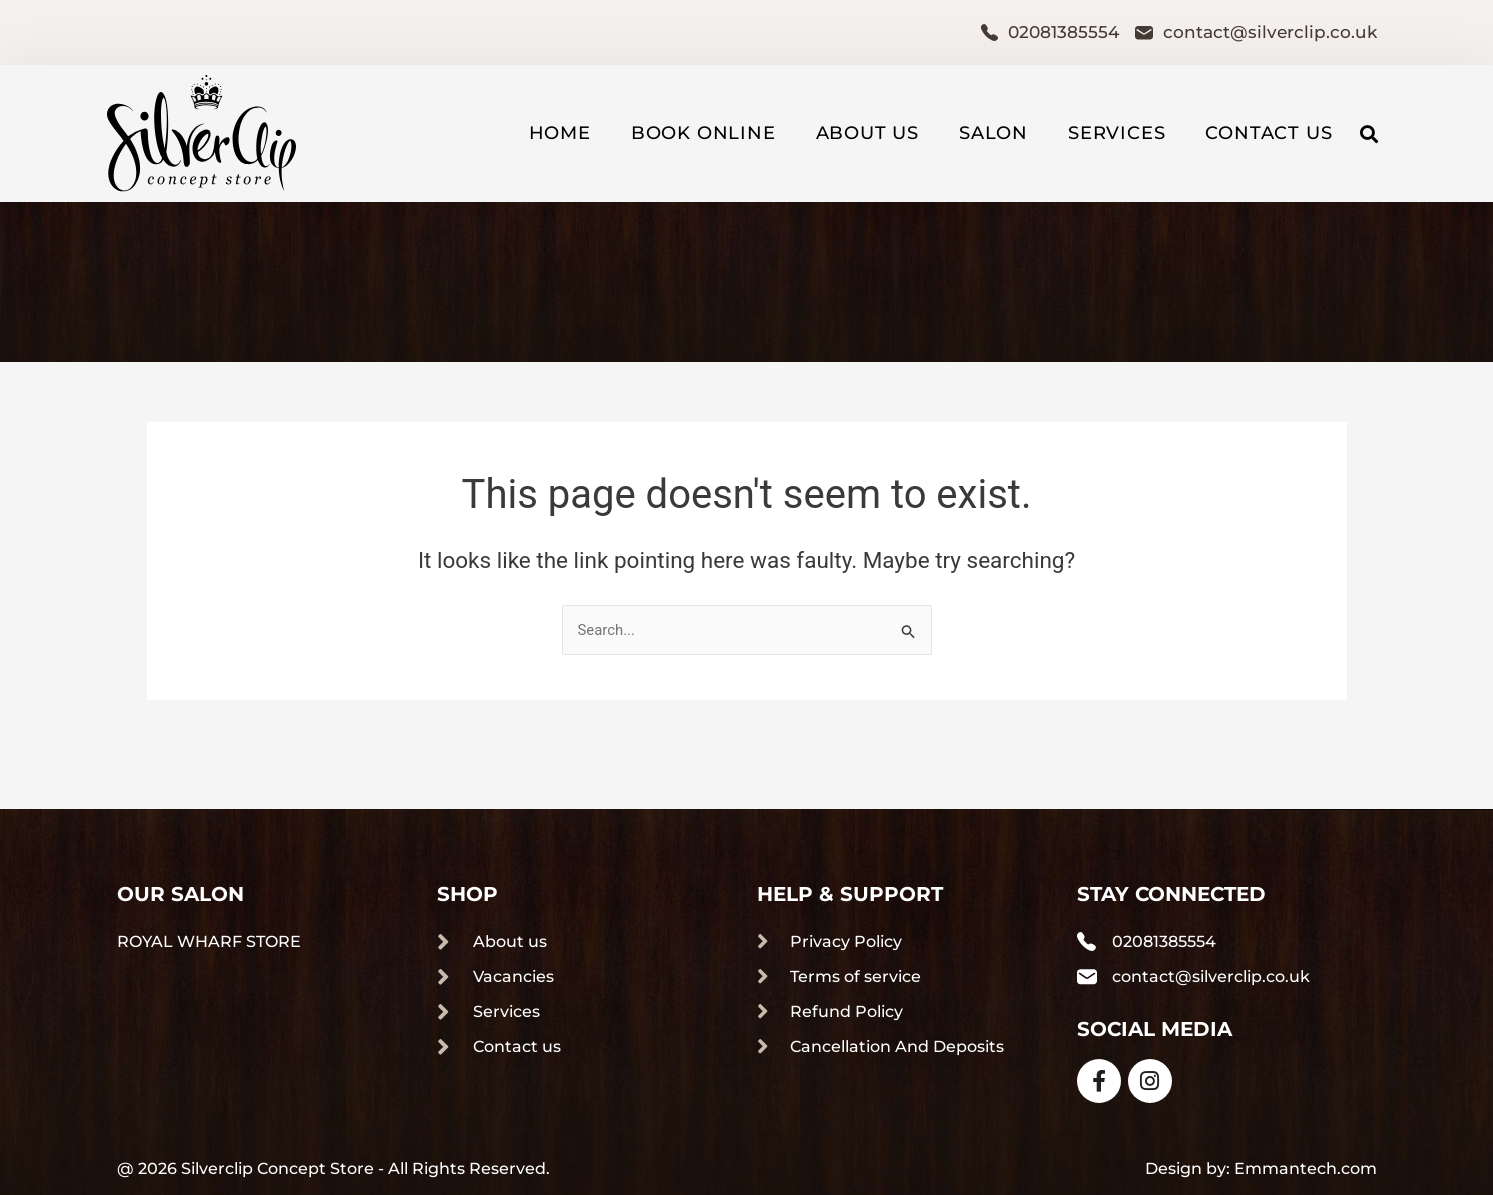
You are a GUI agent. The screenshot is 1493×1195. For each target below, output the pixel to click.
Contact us (1268, 133)
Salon (993, 133)
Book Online (703, 133)
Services (1116, 133)
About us (867, 133)
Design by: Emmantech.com (1261, 1168)
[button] (1368, 133)
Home (560, 133)
